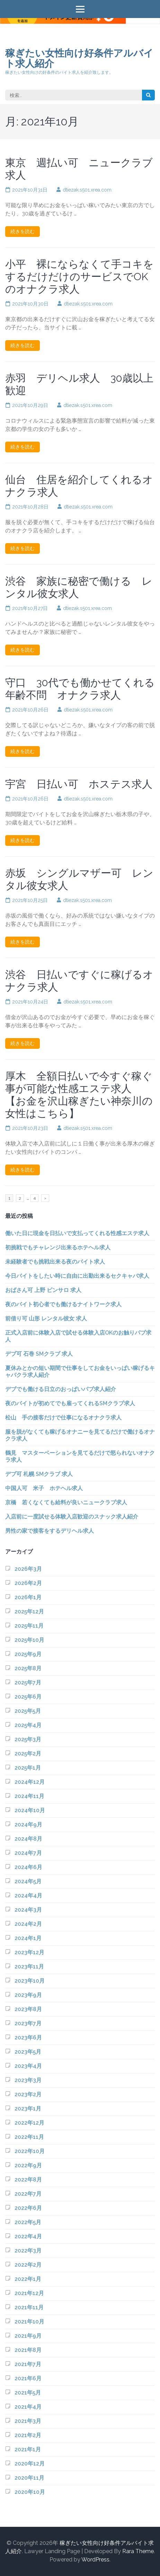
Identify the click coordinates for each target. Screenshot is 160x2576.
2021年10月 (29, 2321)
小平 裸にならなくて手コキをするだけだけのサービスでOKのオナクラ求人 (79, 276)
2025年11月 (29, 1625)
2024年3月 (28, 1909)
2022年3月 (28, 2250)
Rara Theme (138, 2551)
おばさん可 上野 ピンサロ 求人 (43, 1290)
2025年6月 (28, 1696)
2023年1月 (28, 2108)
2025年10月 (29, 1640)
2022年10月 (30, 2151)
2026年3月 (28, 1569)
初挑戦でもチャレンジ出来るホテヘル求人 (57, 1247)
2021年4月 (28, 2407)
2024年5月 (28, 1881)
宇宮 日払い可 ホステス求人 (78, 784)
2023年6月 (28, 2037)
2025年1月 (28, 1767)
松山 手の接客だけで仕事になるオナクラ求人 (63, 1417)
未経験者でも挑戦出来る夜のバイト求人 (55, 1261)
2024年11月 (29, 1796)
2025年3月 (28, 1739)
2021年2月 (28, 2435)
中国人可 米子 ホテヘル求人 (44, 1488)
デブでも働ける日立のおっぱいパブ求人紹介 (60, 1389)
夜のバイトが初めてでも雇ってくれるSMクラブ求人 (70, 1403)
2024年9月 (28, 1824)
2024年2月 (28, 1924)
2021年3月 (28, 2421)
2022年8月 (28, 2179)
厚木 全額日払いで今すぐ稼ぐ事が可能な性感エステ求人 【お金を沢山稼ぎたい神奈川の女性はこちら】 (79, 1094)
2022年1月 (28, 2279)
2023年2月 (28, 2094)
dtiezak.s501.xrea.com (87, 190)
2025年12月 (29, 1611)
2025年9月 (28, 1654)
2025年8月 (28, 1668)
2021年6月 (28, 2378)
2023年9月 (28, 1995)
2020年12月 (30, 2463)
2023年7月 (28, 2023)
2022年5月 (28, 2222)
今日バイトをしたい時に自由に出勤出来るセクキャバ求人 (77, 1276)
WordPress (95, 2559)
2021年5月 (28, 2392)
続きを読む (22, 231)
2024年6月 (28, 1867)
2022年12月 (29, 2122)
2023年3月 (28, 2080)
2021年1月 (28, 2449)
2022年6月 (28, 2208)
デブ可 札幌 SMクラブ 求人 (39, 1474)
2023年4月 (28, 2066)
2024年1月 (28, 1938)
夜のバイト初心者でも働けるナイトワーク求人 (63, 1304)
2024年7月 (28, 1853)
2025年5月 (28, 1711)
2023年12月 (29, 1952)
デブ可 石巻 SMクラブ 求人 (39, 1354)
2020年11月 (29, 2478)
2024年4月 (28, 1895)
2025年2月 (28, 1753)
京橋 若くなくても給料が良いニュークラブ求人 (66, 1502)
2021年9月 (28, 2335)
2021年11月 (29, 2307)
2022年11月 (29, 2137)
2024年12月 (30, 1782)
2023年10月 (30, 1980)
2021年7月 (28, 2364)
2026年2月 (28, 1583)
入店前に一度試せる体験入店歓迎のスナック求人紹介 (71, 1516)
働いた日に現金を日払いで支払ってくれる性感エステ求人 (77, 1233)
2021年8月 (28, 2350)
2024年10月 (30, 1810)
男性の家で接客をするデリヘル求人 (49, 1531)
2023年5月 (28, 2051)
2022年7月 (28, 2193)
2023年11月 (29, 1966)
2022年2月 (28, 2264)
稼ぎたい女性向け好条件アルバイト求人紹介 (79, 58)
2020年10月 (30, 2492)
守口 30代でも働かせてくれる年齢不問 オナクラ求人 (80, 688)
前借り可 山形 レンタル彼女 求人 (46, 1318)
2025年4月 (28, 1725)
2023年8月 (28, 2009)
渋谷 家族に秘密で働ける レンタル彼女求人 (78, 587)
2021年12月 (29, 2293)
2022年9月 (28, 2165)
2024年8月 (28, 1838)
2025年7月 (28, 1682)
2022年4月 (28, 2236)
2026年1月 (28, 1597)
